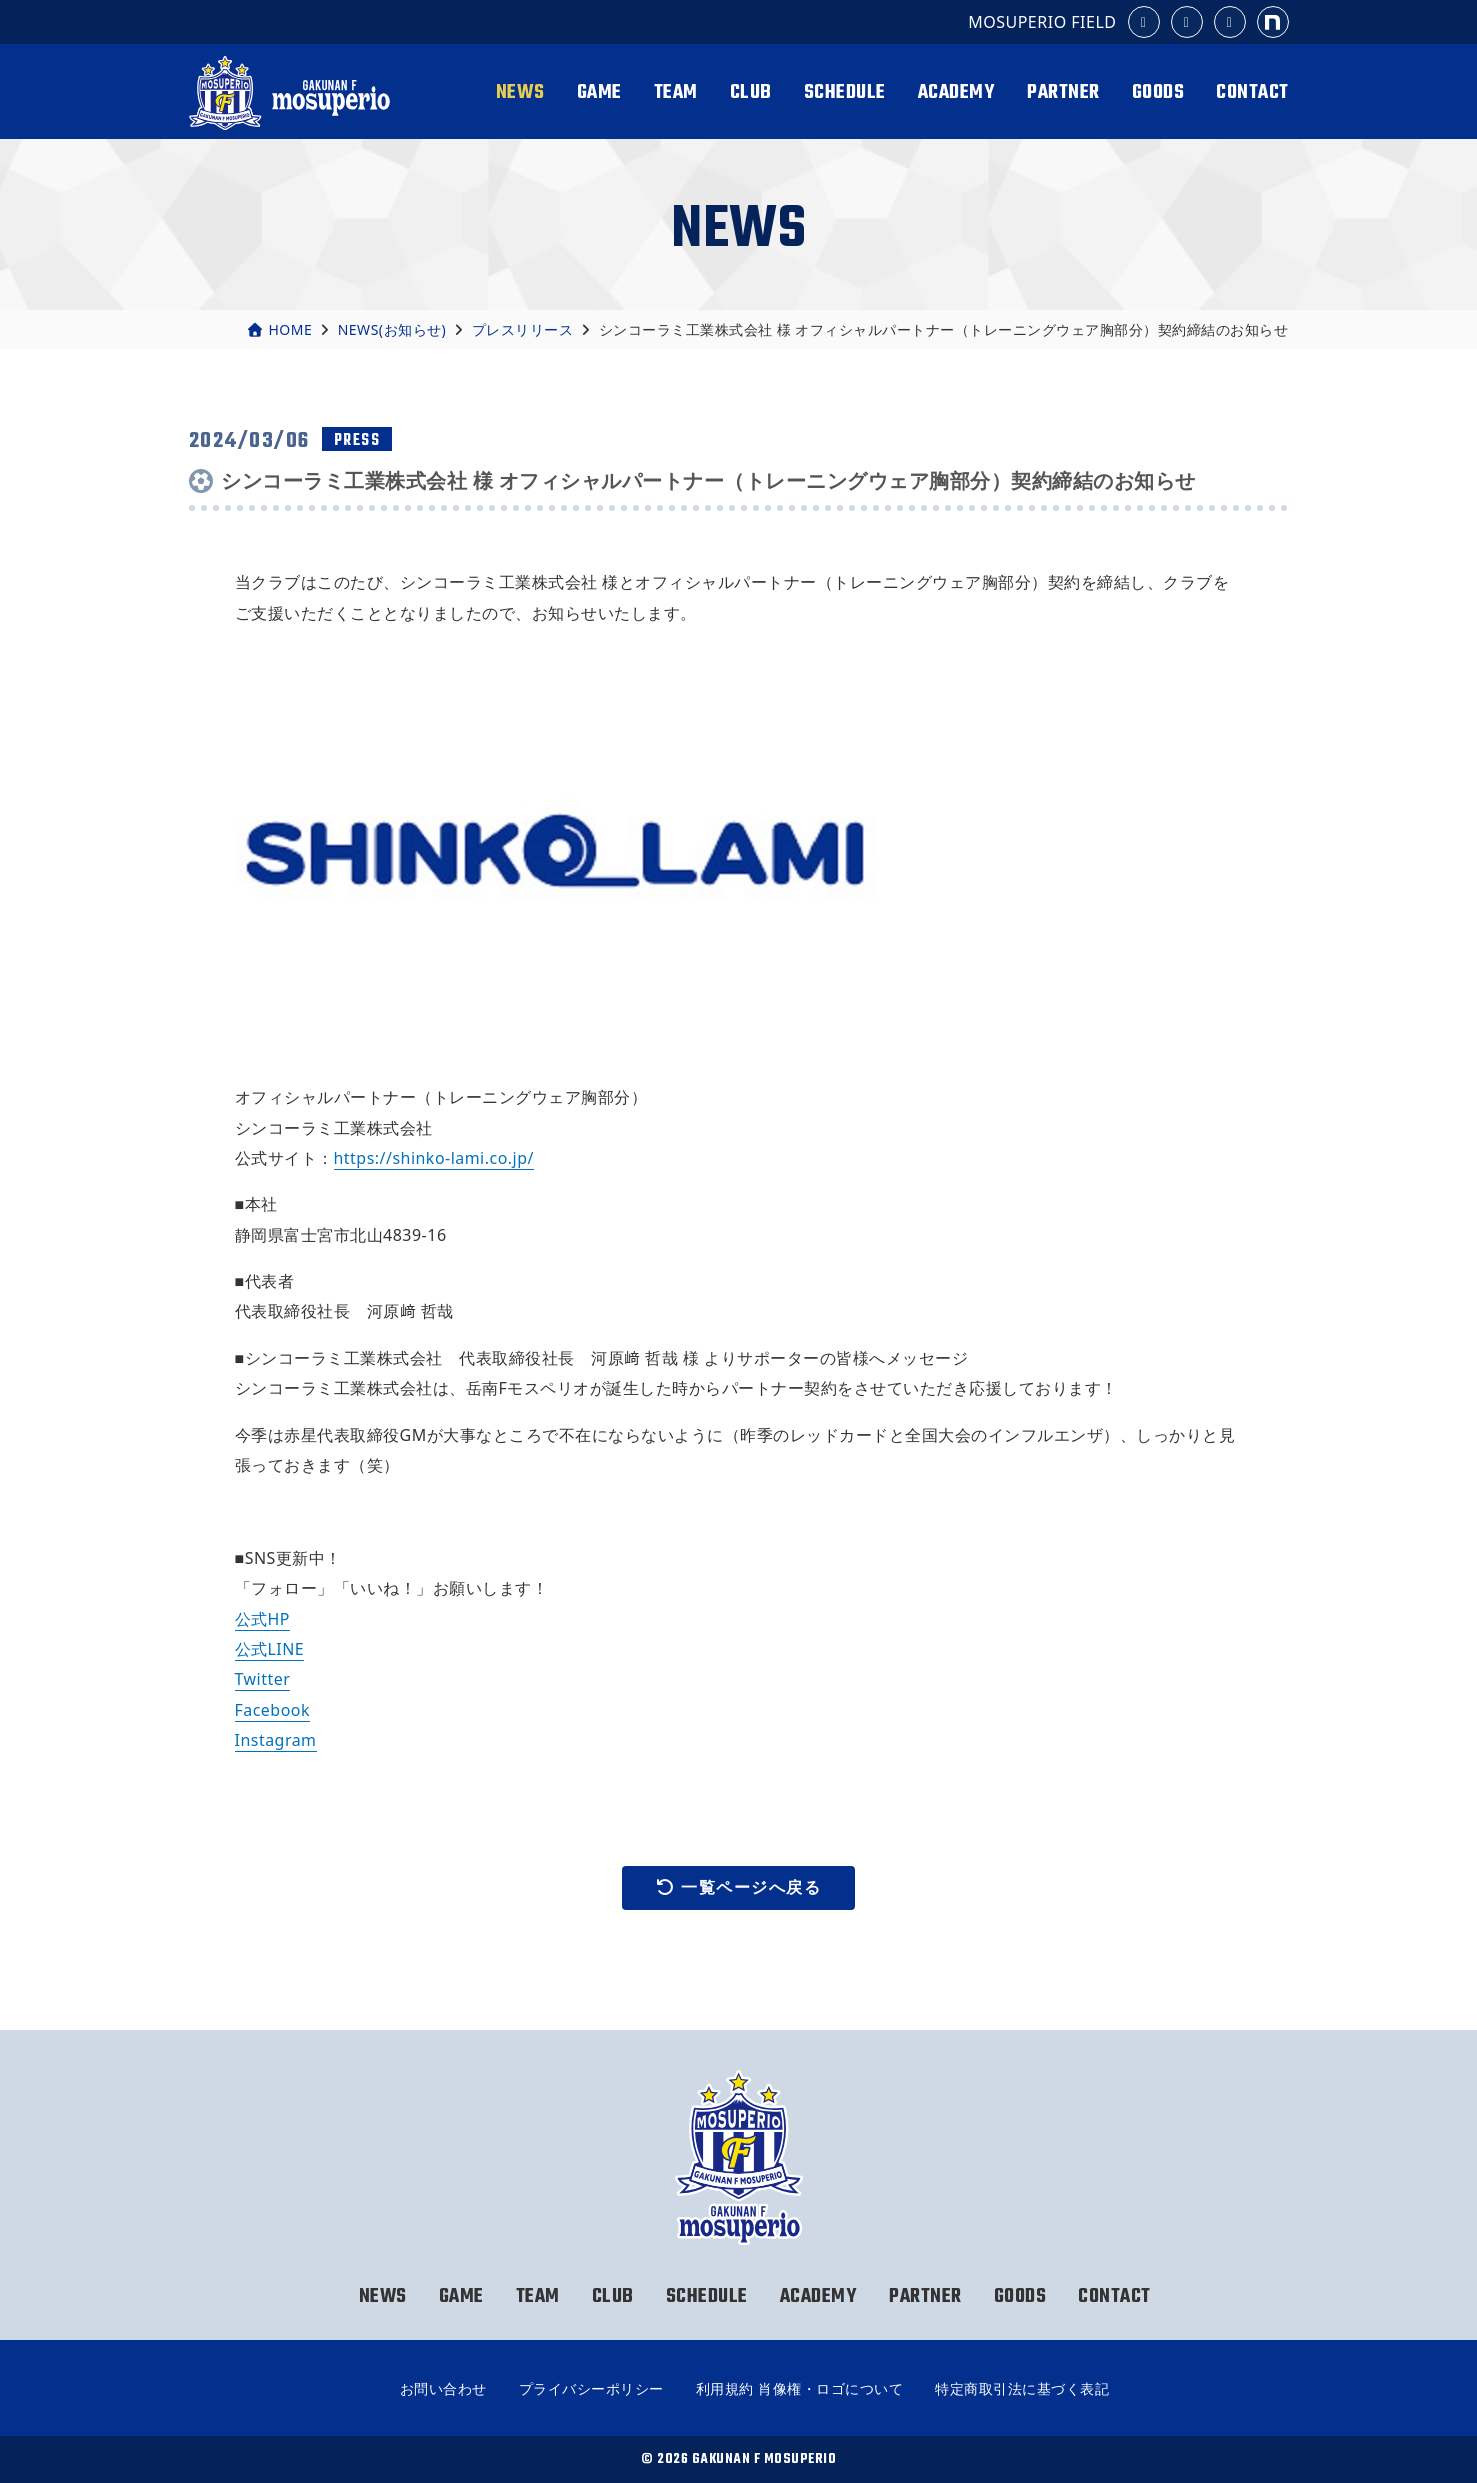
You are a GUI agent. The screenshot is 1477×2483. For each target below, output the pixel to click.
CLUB (751, 92)
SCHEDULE (845, 92)
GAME (599, 92)
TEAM (676, 92)
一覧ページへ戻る (739, 1888)
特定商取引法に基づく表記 (1022, 2388)
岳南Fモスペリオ (292, 93)
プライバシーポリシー (591, 2388)
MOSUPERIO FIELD (1042, 22)
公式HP (263, 1619)
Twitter (263, 1679)
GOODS (1158, 92)
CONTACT (1252, 92)
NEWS (520, 92)
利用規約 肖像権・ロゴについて (799, 2388)
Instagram (276, 1740)
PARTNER (1063, 92)
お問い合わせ (443, 2388)
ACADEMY (957, 92)
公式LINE (270, 1649)
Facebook (273, 1710)
